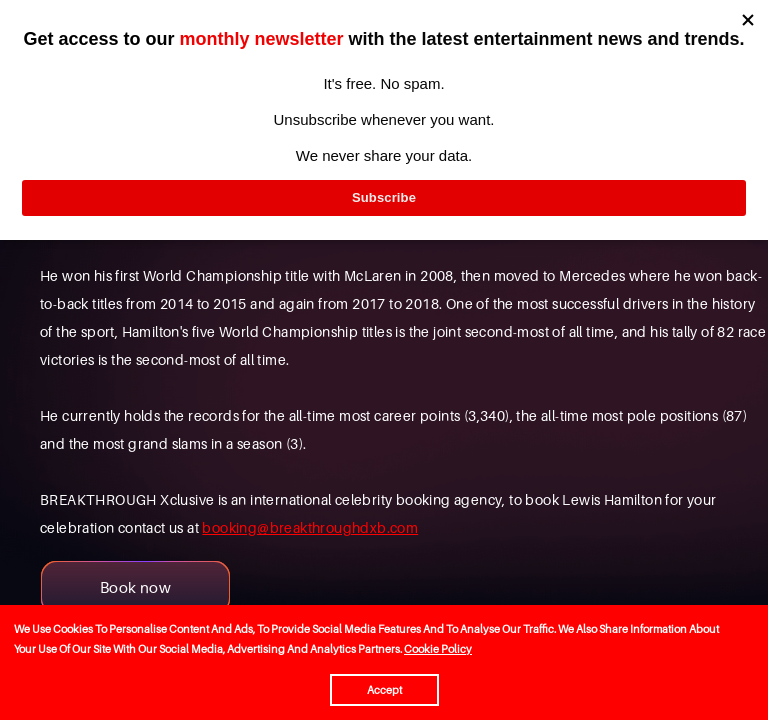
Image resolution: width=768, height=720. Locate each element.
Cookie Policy (438, 649)
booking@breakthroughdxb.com (310, 527)
